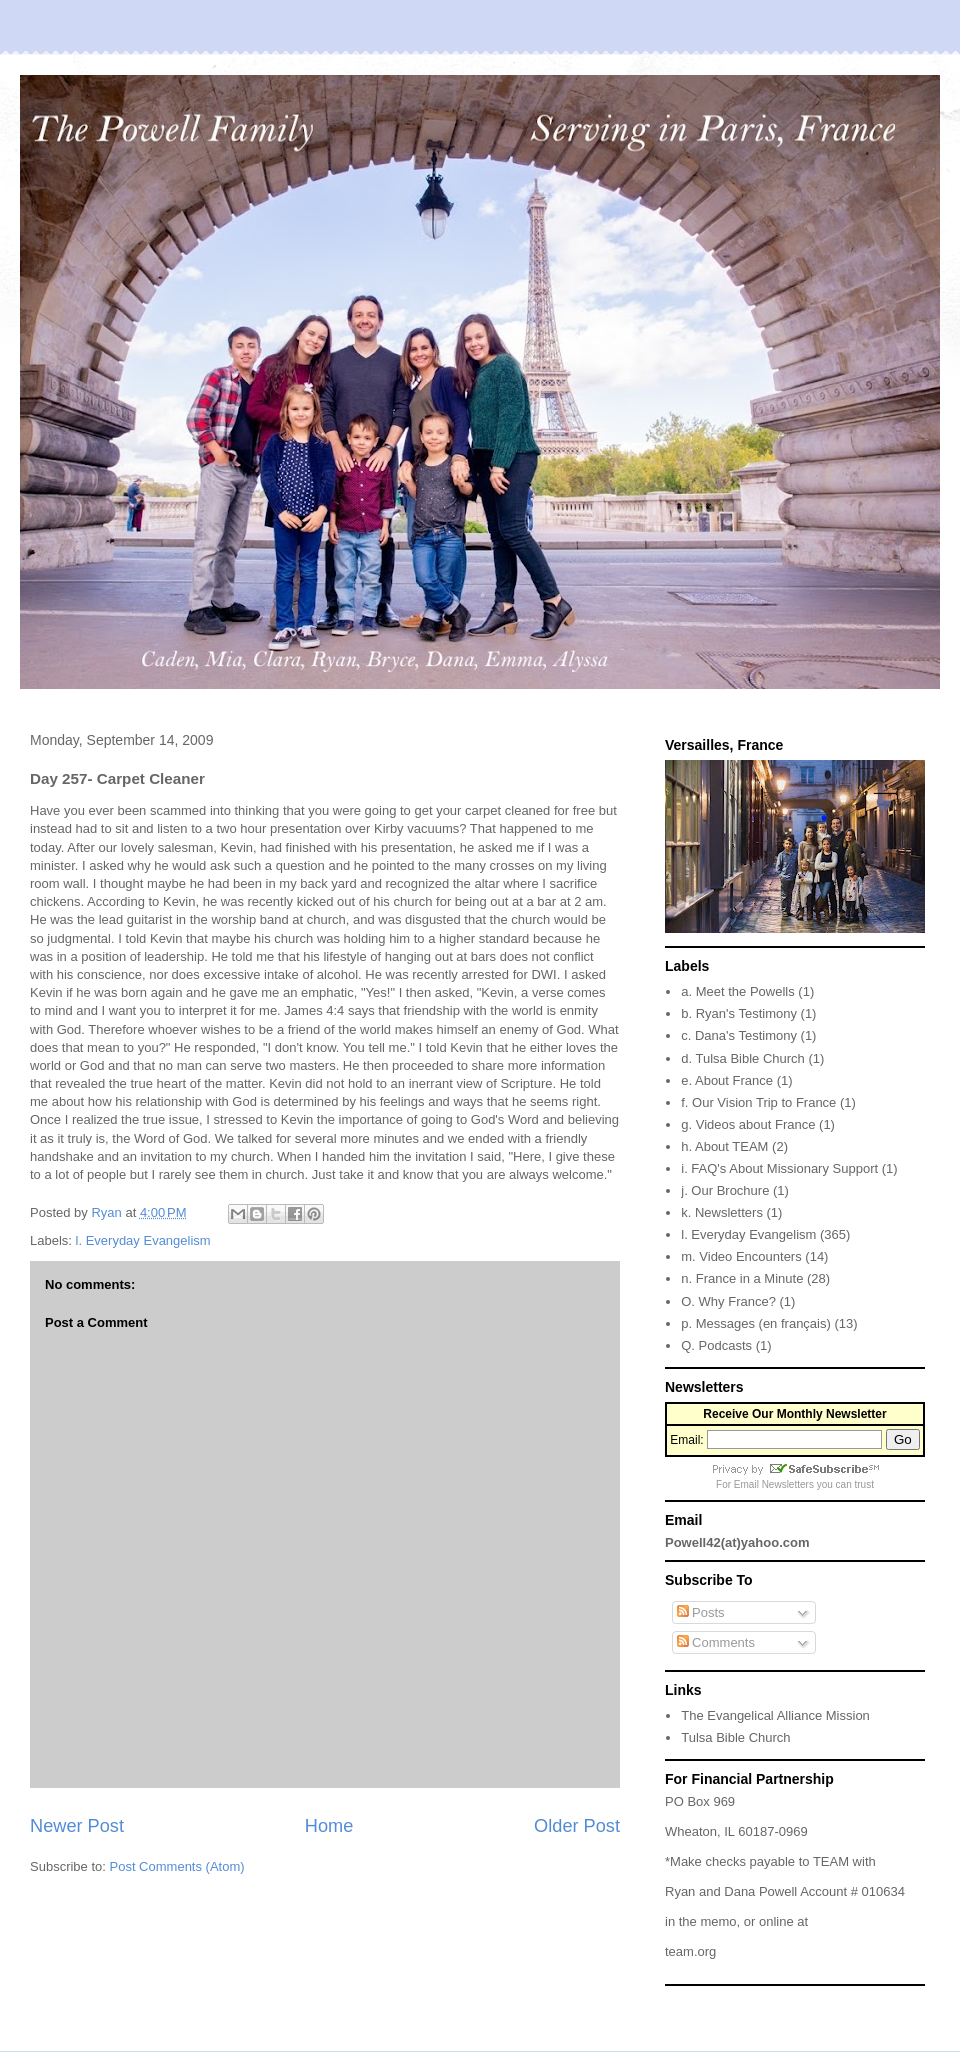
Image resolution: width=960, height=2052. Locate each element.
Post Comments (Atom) (177, 1866)
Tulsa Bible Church (735, 1737)
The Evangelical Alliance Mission (775, 1715)
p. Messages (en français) (756, 1323)
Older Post (577, 1826)
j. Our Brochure (725, 1190)
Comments (716, 1642)
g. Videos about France (748, 1124)
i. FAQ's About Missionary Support (779, 1168)
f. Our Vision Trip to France (758, 1102)
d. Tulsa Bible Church (743, 1058)
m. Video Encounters (741, 1256)
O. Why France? (728, 1301)
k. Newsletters (722, 1212)
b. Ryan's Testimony (739, 1013)
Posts (701, 1612)
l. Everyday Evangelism (143, 1240)
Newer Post (77, 1826)
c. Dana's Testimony (739, 1035)
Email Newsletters (774, 1484)
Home (329, 1826)
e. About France (727, 1080)
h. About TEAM (724, 1146)
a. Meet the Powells (737, 991)
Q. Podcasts (716, 1345)
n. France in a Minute (742, 1278)
